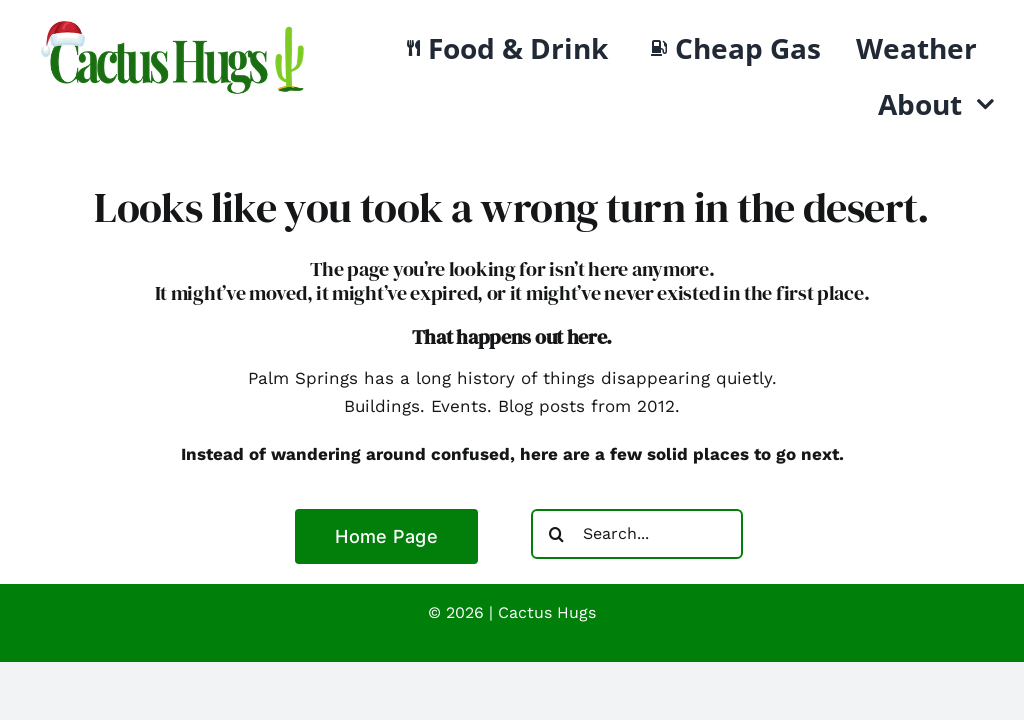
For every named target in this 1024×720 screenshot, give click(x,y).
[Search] (556, 534)
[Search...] (637, 534)
